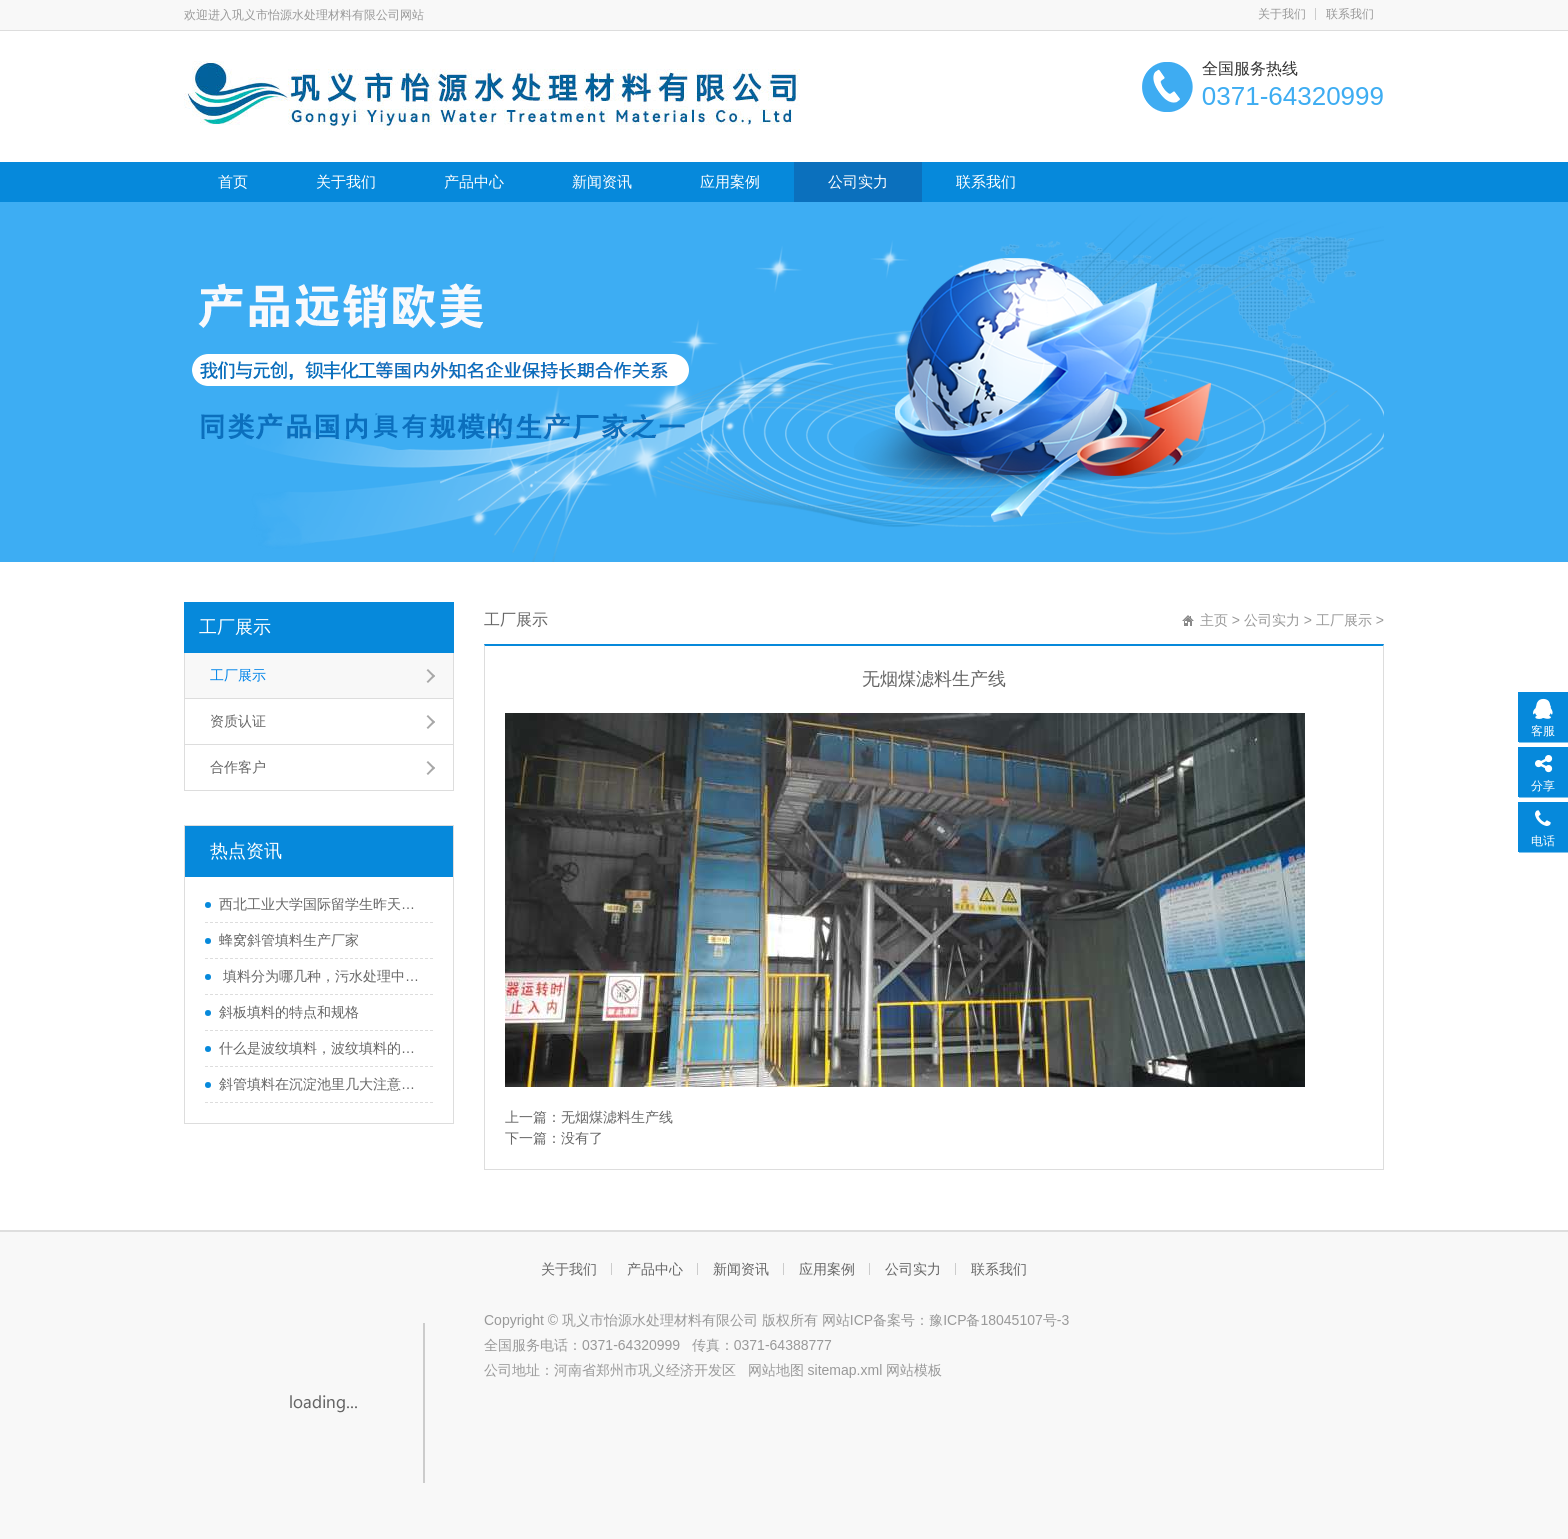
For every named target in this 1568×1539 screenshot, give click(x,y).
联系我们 (1350, 14)
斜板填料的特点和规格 (289, 1012)
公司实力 (858, 181)
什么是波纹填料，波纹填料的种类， (321, 1048)
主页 (1214, 620)
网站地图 (776, 1370)
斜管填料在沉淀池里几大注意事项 (321, 1084)
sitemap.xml (845, 1370)
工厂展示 (235, 627)
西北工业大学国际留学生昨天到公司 (321, 904)
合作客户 (238, 767)
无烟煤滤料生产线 (617, 1117)
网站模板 (914, 1370)
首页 (233, 181)
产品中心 (474, 181)
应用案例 (730, 181)
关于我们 (1282, 14)
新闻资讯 (602, 181)
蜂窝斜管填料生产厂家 (289, 940)
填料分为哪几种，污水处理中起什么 (321, 976)
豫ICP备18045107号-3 (999, 1320)
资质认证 (238, 721)
